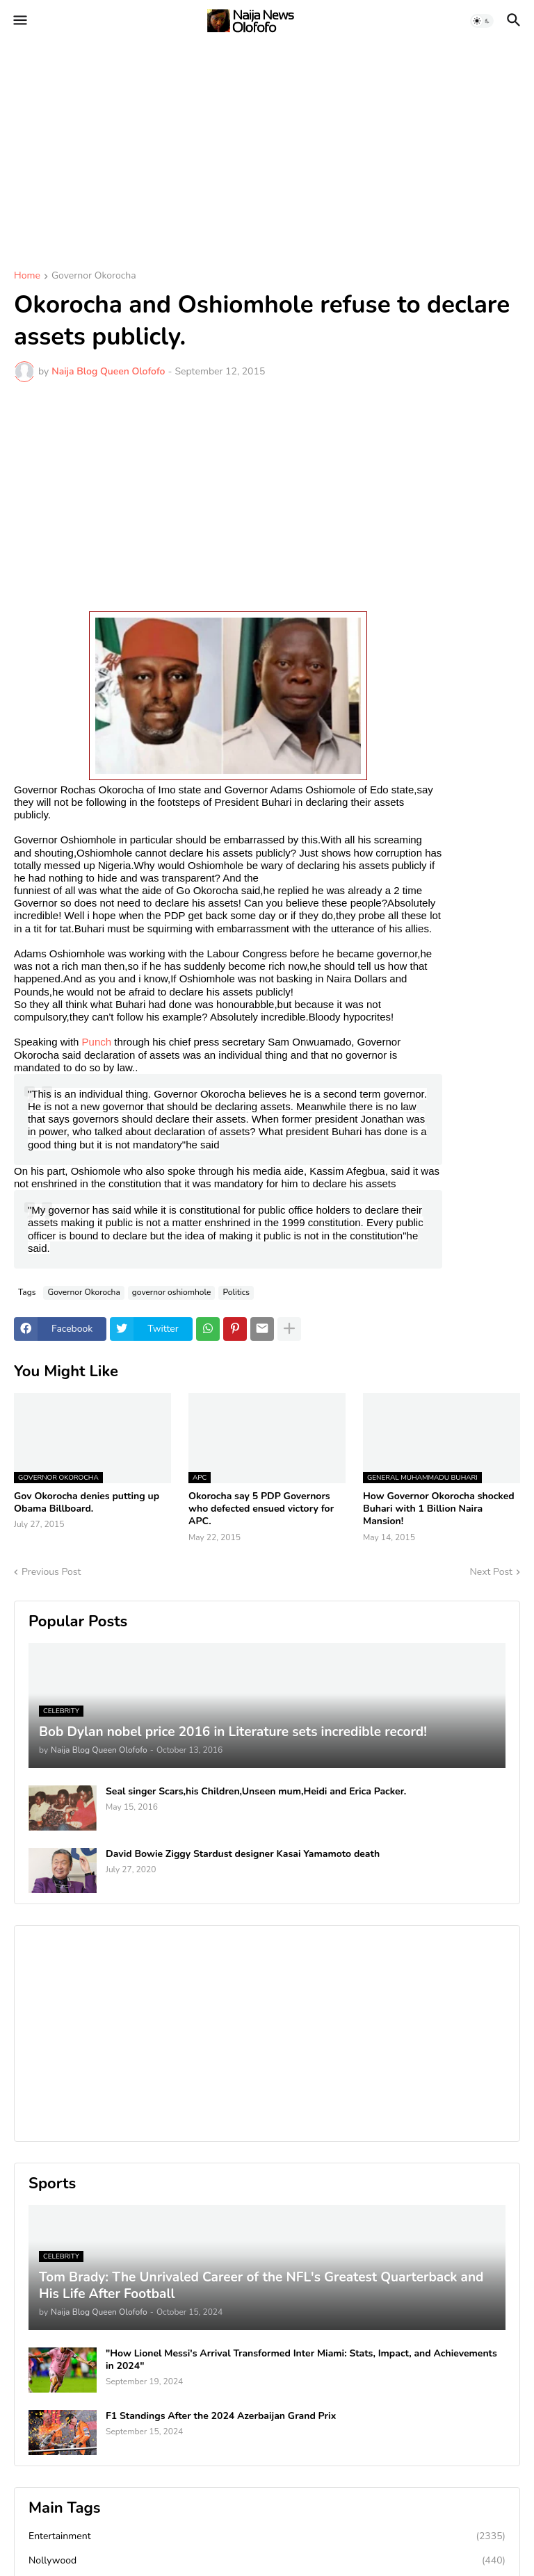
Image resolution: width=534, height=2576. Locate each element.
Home (27, 276)
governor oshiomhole (171, 1292)
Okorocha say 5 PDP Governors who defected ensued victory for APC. (261, 1509)
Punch (97, 1042)
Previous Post (51, 1571)
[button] (19, 21)
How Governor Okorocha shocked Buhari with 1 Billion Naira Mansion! (439, 1509)
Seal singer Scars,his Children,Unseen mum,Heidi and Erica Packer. (256, 1791)
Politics (236, 1292)
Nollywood (267, 2561)
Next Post (490, 1571)
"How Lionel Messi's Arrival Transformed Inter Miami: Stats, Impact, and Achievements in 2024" (301, 2359)
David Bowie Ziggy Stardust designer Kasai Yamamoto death (243, 1854)
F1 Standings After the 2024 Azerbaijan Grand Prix (221, 2416)
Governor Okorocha (93, 276)
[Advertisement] (267, 146)
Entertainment (267, 2536)
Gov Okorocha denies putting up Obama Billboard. (86, 1502)
